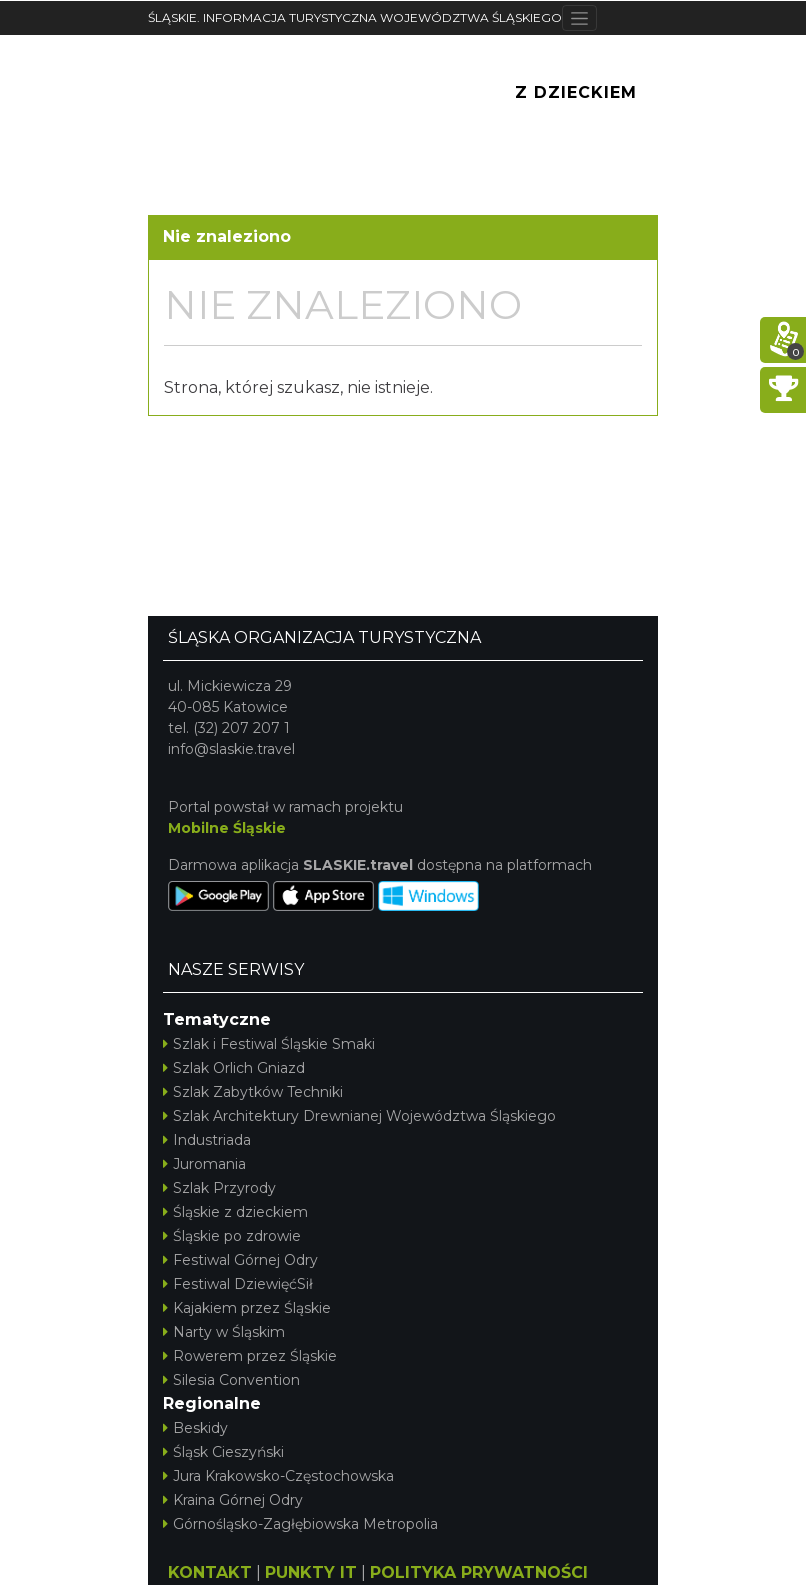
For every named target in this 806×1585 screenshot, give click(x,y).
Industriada (207, 1140)
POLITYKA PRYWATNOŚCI (479, 1572)
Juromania (204, 1164)
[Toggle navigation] (579, 18)
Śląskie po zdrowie (232, 1236)
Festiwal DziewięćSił (238, 1284)
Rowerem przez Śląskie (250, 1356)
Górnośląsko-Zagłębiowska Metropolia (300, 1524)
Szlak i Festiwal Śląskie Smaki (269, 1044)
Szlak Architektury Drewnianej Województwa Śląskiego (359, 1116)
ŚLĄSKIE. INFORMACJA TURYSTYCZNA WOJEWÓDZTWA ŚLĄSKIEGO (355, 17)
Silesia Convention (231, 1380)
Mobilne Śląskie (227, 828)
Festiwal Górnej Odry (240, 1260)
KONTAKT (210, 1572)
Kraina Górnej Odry (233, 1500)
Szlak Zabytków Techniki (253, 1092)
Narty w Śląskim (224, 1332)
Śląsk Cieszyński (223, 1452)
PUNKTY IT (311, 1572)
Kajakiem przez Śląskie (247, 1308)
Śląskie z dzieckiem (235, 1212)
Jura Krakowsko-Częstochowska (278, 1476)
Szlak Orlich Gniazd (234, 1068)
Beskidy (195, 1428)
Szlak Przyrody (219, 1188)
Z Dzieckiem (576, 92)
